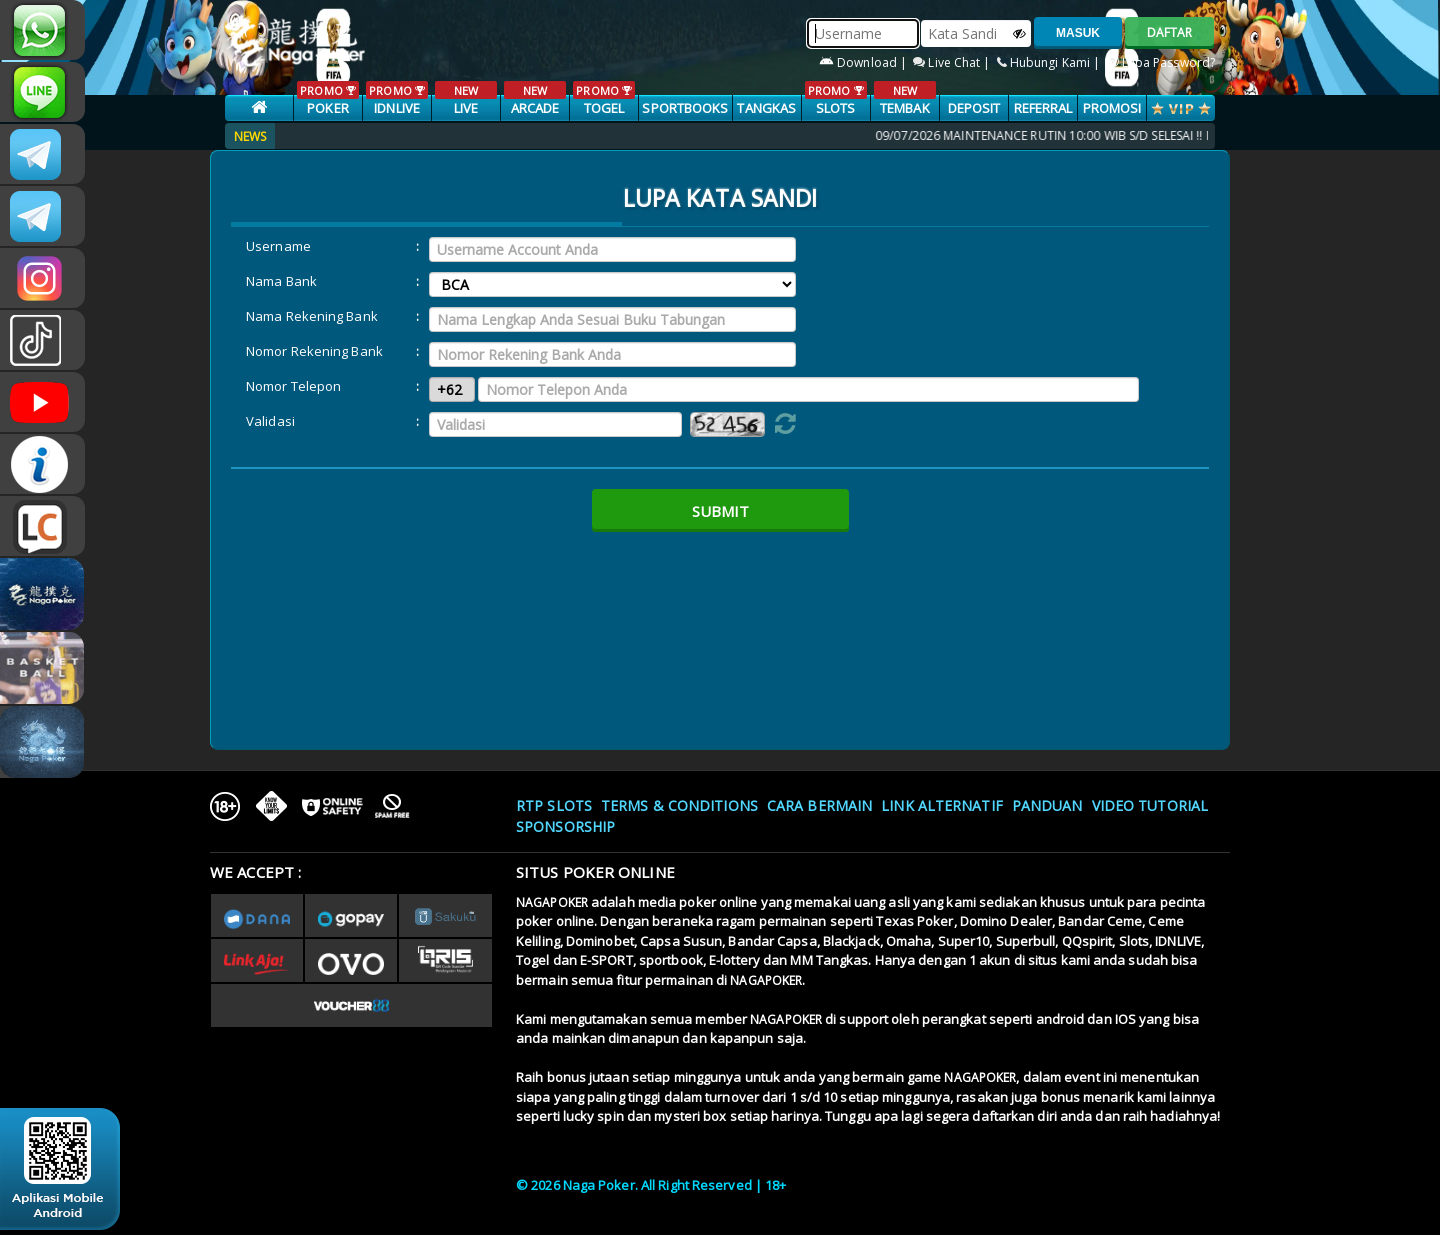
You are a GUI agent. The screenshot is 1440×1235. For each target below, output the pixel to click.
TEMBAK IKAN (904, 109)
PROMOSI (1112, 108)
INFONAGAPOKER (42, 464)
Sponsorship (565, 826)
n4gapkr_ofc (42, 278)
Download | (864, 62)
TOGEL (603, 99)
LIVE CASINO (465, 109)
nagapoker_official (42, 92)
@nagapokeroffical (42, 340)
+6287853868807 (42, 30)
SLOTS (835, 99)
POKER (327, 99)
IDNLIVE (396, 99)
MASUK (1078, 33)
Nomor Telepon (293, 386)
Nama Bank (281, 281)
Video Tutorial (1150, 805)
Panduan (1047, 805)
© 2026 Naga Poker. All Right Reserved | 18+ (651, 1185)
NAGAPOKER (552, 902)
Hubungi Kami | (1050, 62)
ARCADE (534, 99)
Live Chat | (953, 62)
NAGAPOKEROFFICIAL (42, 402)
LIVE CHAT (42, 526)
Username (278, 246)
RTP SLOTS (554, 805)
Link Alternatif (942, 805)
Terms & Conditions (679, 805)
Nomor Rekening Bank (314, 351)
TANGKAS (766, 108)
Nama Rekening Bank (312, 316)
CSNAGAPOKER (42, 154)
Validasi (270, 421)
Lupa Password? (1161, 62)
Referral (1043, 108)
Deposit (974, 108)
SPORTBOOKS (685, 108)
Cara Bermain (819, 805)
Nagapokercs (42, 216)
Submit (720, 511)
